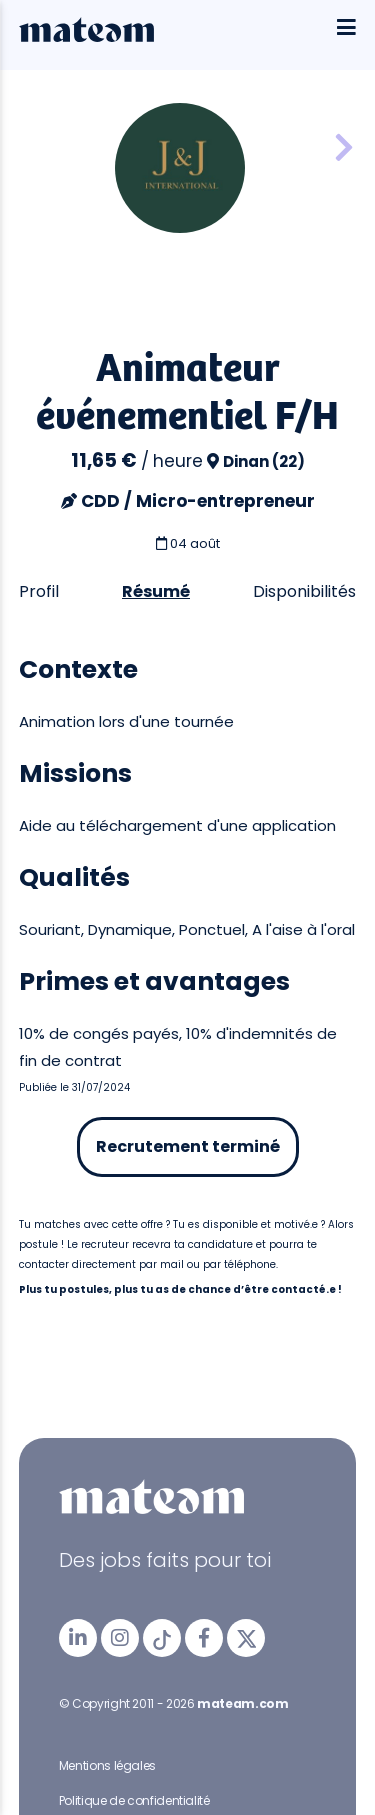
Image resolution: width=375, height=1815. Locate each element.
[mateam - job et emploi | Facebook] (204, 1638)
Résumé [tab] (156, 591)
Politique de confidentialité (134, 1800)
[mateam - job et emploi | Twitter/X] (246, 1638)
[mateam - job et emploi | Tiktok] (162, 1638)
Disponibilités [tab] (304, 591)
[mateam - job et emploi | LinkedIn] (78, 1638)
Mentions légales (107, 1765)
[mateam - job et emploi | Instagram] (120, 1638)
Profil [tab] (39, 591)
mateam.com (242, 1703)
